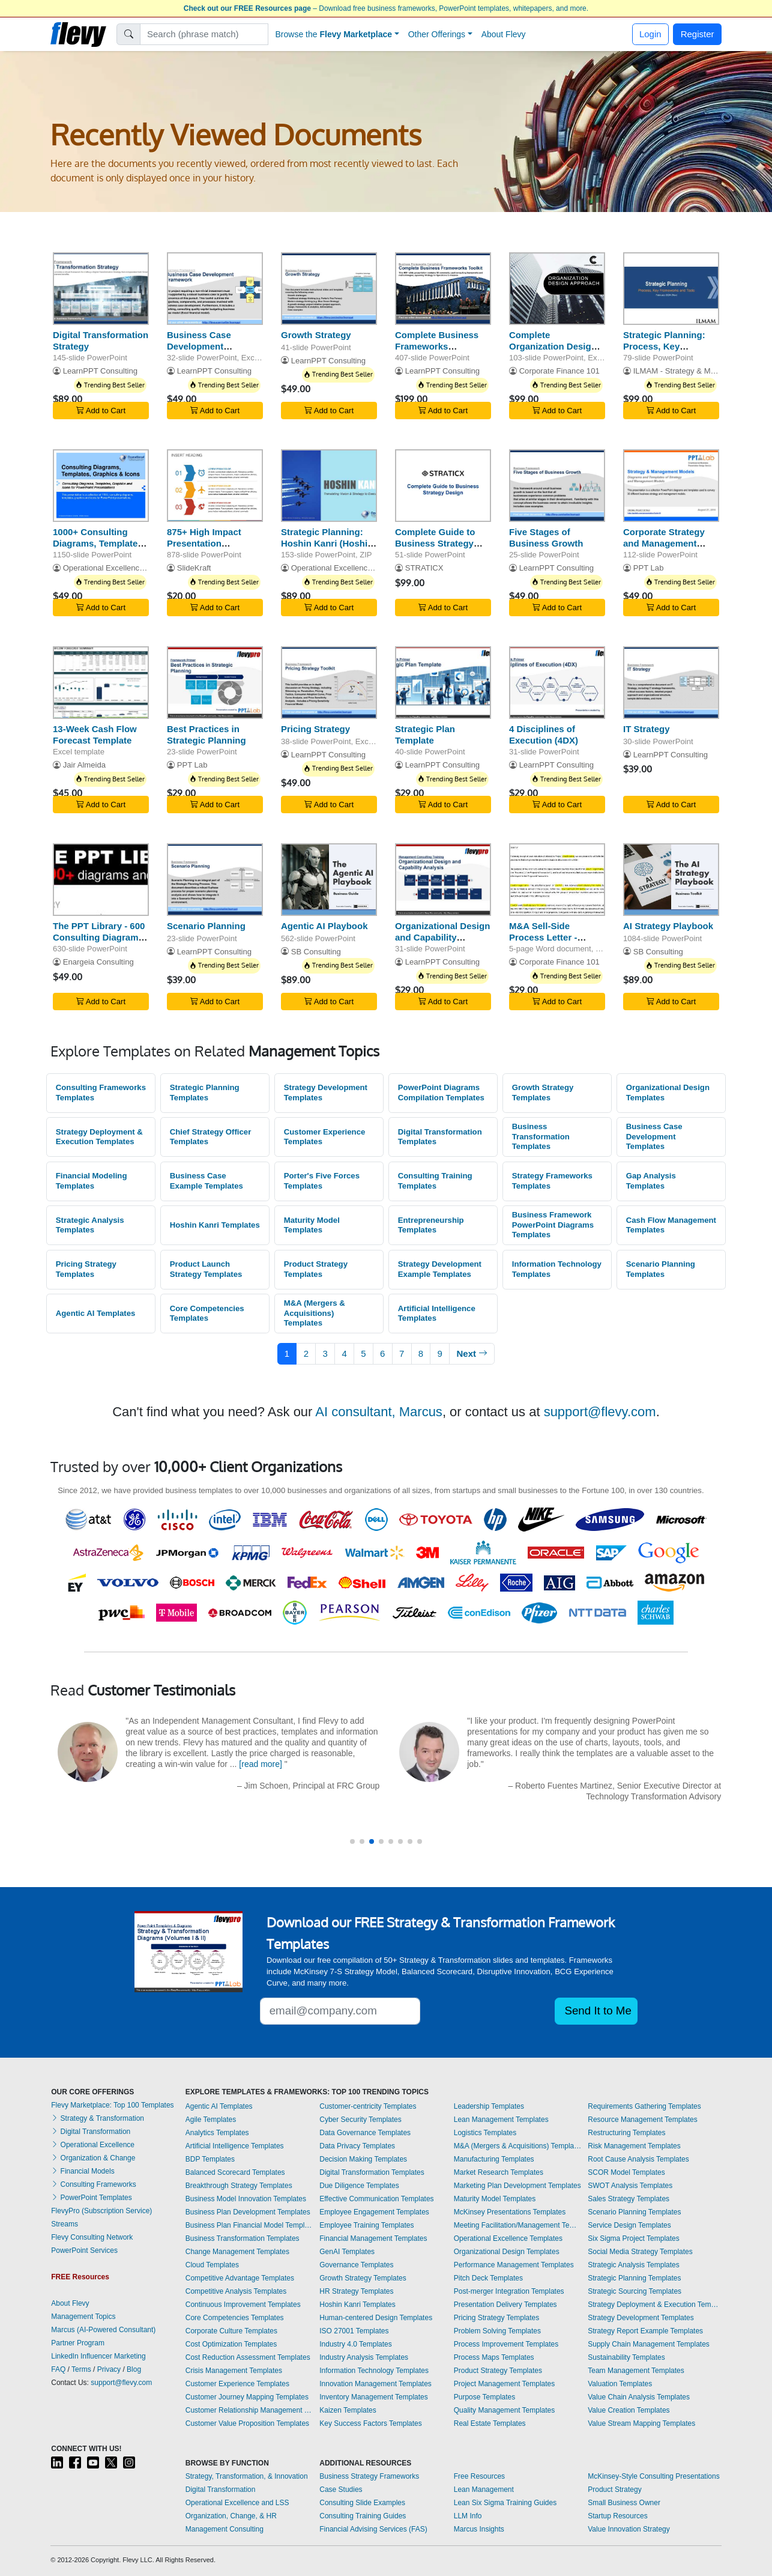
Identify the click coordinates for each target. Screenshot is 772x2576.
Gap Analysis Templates (651, 1180)
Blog (134, 2369)
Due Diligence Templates (359, 2185)
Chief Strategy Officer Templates (211, 1137)
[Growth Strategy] (329, 288)
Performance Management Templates (514, 2265)
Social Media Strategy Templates (640, 2251)
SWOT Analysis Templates (630, 2185)
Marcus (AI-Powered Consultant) (103, 2330)
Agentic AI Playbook (324, 926)
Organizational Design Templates (668, 1092)
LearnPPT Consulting (100, 370)
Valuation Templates (620, 2384)
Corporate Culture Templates (231, 2331)
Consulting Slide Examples (362, 2503)
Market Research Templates (498, 2172)
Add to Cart (100, 410)
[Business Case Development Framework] (215, 288)
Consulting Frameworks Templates (101, 1092)
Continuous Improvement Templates (243, 2304)
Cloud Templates (212, 2265)
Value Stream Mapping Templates (641, 2423)
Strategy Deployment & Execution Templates (99, 1137)
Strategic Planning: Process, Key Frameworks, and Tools (664, 352)
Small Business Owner (624, 2503)
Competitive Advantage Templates (239, 2278)
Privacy (109, 2369)
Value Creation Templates (628, 2410)
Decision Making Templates (363, 2159)
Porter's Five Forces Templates (322, 1180)
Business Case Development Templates (654, 1136)
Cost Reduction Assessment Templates (247, 2357)
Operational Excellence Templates (508, 2238)
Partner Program (77, 2343)
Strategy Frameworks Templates (552, 1180)
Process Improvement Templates (506, 2344)
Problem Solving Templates (497, 2331)
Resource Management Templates (643, 2119)
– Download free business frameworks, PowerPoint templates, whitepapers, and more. (386, 8)
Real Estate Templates (490, 2423)
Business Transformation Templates (541, 1136)
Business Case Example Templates (206, 1180)
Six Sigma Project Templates (634, 2238)
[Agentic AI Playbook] (329, 879)
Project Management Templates (504, 2384)
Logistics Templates (485, 2133)
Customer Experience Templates (325, 1137)
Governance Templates (356, 2265)
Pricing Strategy (315, 729)
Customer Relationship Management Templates (249, 2410)
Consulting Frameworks (93, 2184)
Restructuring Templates (626, 2133)
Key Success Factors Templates (370, 2423)
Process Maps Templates (494, 2357)
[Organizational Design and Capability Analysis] (443, 879)
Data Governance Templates (365, 2133)
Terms (81, 2369)
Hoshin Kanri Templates (215, 1224)
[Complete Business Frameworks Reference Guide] (443, 288)
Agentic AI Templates (96, 1313)
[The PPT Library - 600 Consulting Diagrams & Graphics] (101, 879)
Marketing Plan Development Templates (517, 2185)
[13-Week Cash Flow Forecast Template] (101, 682)
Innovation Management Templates (375, 2384)
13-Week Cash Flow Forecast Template (95, 734)
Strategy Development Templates (325, 1092)
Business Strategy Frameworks (369, 2476)
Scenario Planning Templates (660, 1269)
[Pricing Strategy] (329, 682)
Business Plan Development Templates (247, 2212)
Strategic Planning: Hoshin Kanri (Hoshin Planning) (327, 543)
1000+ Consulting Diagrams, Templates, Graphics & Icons (99, 543)
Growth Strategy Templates (543, 1092)
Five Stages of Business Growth (546, 537)
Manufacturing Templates (494, 2159)
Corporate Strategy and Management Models (664, 543)
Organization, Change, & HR (231, 2516)
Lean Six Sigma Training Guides (505, 2503)
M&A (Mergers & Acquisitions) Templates (314, 1313)
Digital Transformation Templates (440, 1137)
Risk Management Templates (634, 2146)
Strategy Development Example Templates (439, 1269)
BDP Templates (210, 2159)
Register (697, 34)
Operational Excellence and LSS (237, 2503)
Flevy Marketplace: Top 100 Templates (112, 2105)
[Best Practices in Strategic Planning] (215, 682)
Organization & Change (93, 2158)
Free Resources (479, 2476)
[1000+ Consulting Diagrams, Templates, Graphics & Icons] (101, 485)
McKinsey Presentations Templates (510, 2212)
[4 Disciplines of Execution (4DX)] (557, 682)
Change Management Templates (237, 2251)
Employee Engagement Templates (374, 2212)
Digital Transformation (90, 2131)
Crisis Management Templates (233, 2370)
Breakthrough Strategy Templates (238, 2185)
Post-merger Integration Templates (509, 2291)
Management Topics (83, 2316)
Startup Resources (617, 2516)
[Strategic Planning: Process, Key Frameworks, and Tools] (671, 288)
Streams (64, 2224)
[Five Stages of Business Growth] (557, 485)
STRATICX (424, 567)
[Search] (204, 34)
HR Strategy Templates (356, 2291)
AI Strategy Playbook (668, 926)
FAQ (58, 2369)
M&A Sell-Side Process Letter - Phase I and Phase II (552, 937)
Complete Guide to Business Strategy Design (435, 543)
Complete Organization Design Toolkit (553, 346)
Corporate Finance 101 (559, 370)
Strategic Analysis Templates (90, 1225)
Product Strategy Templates (316, 1269)
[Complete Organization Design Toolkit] (557, 288)
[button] (352, 1841)
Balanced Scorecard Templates (235, 2172)
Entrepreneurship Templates (431, 1225)
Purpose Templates (485, 2397)
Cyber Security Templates (360, 2119)
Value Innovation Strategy (629, 2529)
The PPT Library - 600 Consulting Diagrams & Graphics (99, 937)
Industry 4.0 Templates (355, 2344)
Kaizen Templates (347, 2410)
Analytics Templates (217, 2133)
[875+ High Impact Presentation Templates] (215, 485)
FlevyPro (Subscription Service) (101, 2211)
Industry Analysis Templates (363, 2357)
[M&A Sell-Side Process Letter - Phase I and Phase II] (557, 879)
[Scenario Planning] (215, 879)
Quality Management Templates (504, 2410)
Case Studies (340, 2489)
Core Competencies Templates (207, 1313)
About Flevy (503, 34)
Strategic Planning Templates (205, 1092)
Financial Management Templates (373, 2238)
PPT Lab (648, 567)
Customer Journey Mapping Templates (247, 2397)
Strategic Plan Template (425, 734)
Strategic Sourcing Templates (634, 2291)
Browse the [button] (334, 34)
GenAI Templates (347, 2251)
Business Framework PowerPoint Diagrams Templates (553, 1224)
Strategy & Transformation (97, 2118)
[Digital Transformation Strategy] (101, 288)
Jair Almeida (84, 764)
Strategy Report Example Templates (645, 2331)
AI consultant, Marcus (378, 1411)
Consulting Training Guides (362, 2516)
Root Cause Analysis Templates (638, 2159)
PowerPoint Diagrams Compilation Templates (441, 1092)
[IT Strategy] (671, 682)
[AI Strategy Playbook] (671, 879)
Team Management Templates (636, 2370)
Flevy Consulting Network (92, 2237)
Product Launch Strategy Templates (206, 1269)
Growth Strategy (316, 335)
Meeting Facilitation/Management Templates (518, 2225)
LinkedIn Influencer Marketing (98, 2356)
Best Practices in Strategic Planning (206, 734)
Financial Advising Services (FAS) (373, 2529)
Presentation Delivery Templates (505, 2304)
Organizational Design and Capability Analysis (442, 937)
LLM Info (468, 2516)
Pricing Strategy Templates (86, 1269)
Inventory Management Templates (373, 2397)
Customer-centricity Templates (367, 2106)
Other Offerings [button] (436, 34)
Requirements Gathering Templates (644, 2106)
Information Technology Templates (557, 1269)
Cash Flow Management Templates (671, 1225)
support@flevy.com (600, 1411)
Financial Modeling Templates (91, 1180)
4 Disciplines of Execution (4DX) (543, 734)
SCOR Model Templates (626, 2172)
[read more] (260, 1764)
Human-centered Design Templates (375, 2318)
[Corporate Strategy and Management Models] (671, 485)
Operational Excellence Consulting (123, 567)
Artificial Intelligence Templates (436, 1313)
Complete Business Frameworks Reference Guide (436, 346)
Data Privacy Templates (357, 2146)
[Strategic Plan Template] (443, 682)
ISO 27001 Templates (353, 2331)
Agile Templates (211, 2119)
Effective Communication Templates (376, 2199)
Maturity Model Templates (312, 1225)
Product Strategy (614, 2489)
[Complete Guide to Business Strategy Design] (443, 485)
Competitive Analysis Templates (236, 2291)
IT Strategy (646, 729)
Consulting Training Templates (435, 1180)
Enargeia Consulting (98, 961)
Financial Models (82, 2171)
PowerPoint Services (84, 2250)
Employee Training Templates (366, 2225)
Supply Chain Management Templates (649, 2344)
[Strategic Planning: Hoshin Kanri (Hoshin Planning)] (329, 485)
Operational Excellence (92, 2145)
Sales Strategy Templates (628, 2199)
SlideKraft (194, 567)
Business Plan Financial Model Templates (249, 2225)
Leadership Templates (489, 2106)
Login (650, 34)
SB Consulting (316, 951)
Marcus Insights (479, 2529)
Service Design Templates (629, 2225)
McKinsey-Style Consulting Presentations (653, 2476)
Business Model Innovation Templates (245, 2199)
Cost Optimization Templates (231, 2344)
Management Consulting (224, 2529)
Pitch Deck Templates (488, 2278)
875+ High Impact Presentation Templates (204, 543)
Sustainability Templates (626, 2357)
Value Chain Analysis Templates (639, 2397)
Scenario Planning (206, 926)
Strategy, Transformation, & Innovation (246, 2476)
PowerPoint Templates (91, 2197)
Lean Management (484, 2489)
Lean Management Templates (501, 2119)
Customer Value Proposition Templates (247, 2423)
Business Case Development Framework (199, 346)
